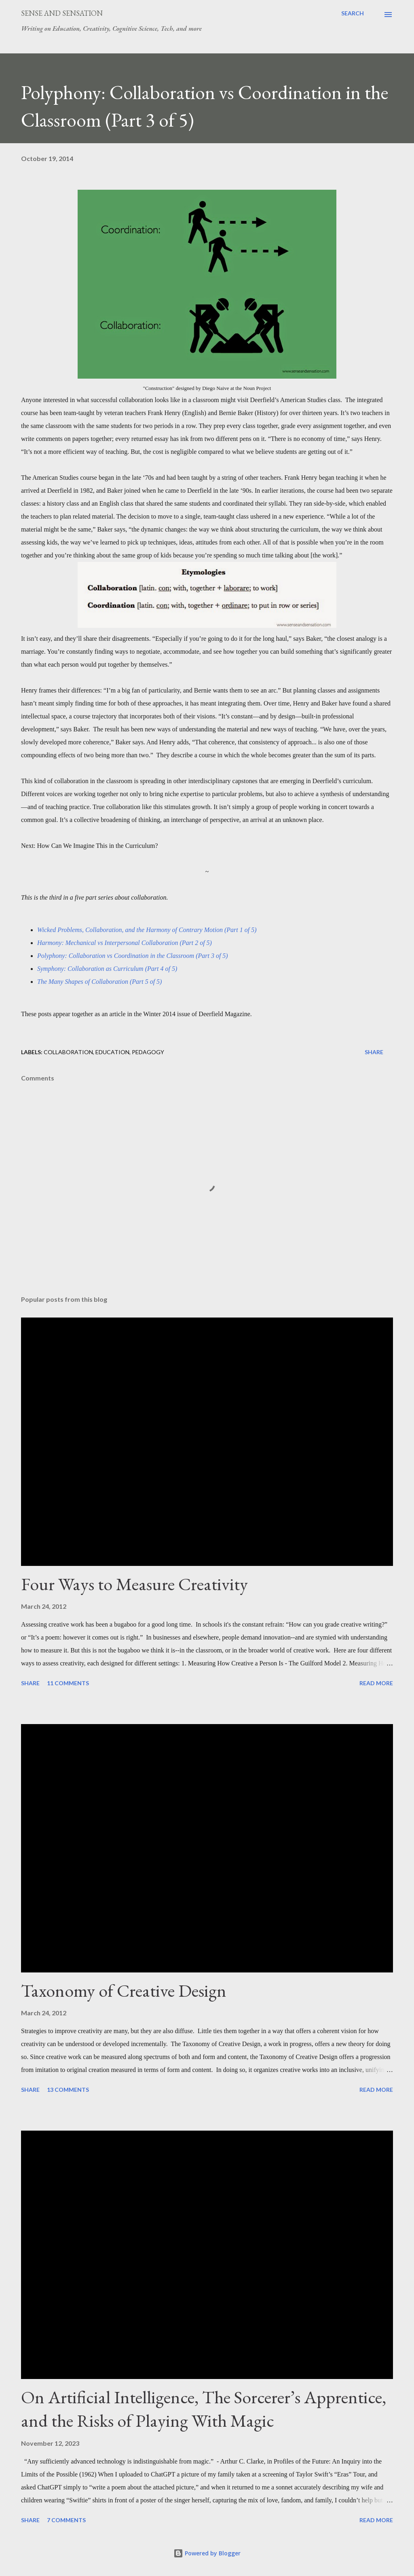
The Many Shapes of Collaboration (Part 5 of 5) (99, 981)
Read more (376, 1683)
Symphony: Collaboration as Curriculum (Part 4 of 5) (107, 968)
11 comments (68, 1683)
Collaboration (68, 1052)
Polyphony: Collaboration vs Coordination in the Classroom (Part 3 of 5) (132, 955)
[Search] (352, 13)
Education (112, 1052)
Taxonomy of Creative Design (123, 1990)
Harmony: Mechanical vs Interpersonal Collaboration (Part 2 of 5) (124, 942)
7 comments (66, 2520)
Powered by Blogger (207, 2553)
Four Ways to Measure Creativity (134, 1583)
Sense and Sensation (62, 13)
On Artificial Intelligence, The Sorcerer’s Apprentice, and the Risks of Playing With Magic (203, 2408)
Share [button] (374, 1052)
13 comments (68, 2089)
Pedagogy (148, 1052)
